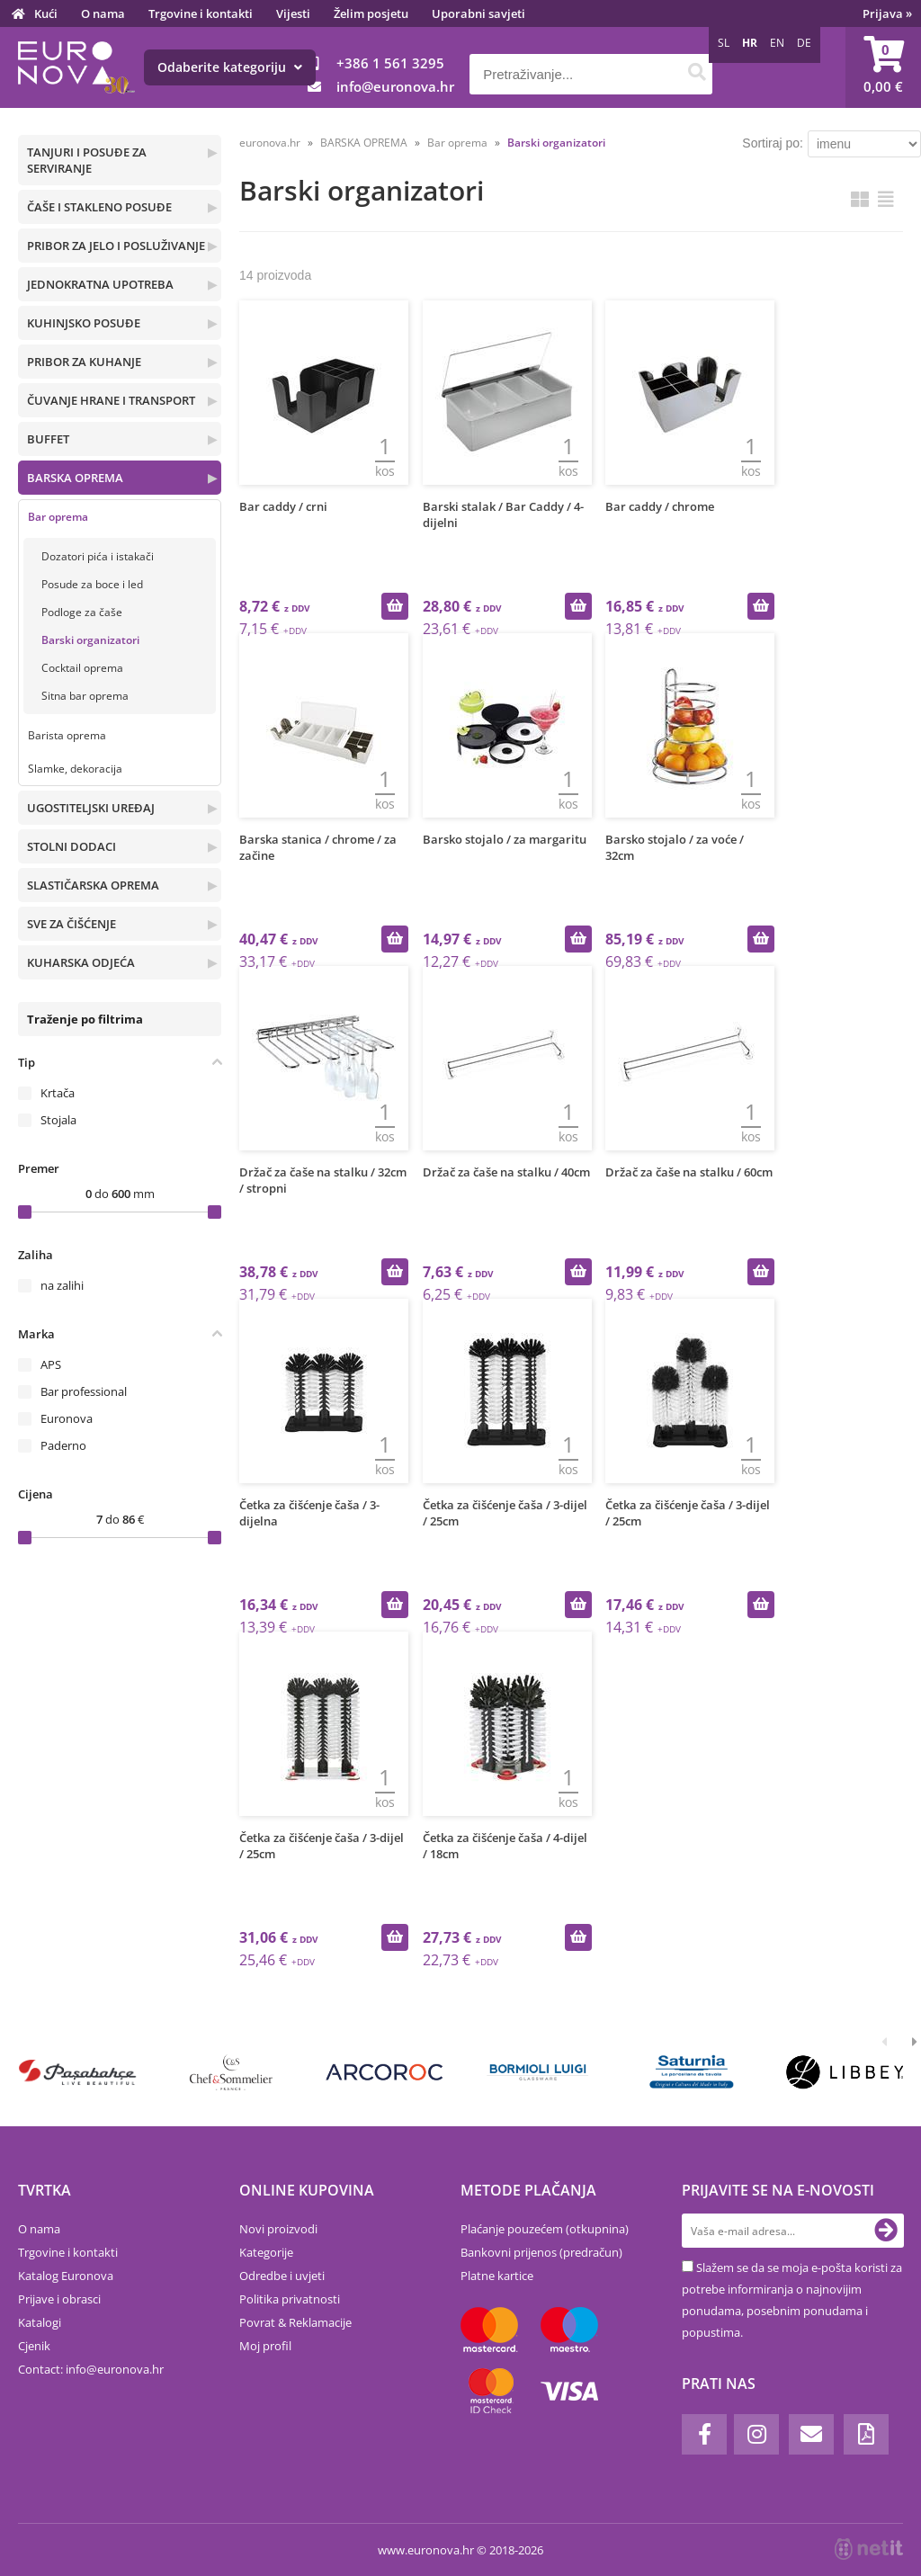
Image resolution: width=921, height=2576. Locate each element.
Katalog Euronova (65, 2275)
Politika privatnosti (289, 2299)
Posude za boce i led (92, 584)
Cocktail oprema (82, 667)
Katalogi (39, 2322)
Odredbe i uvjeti (282, 2275)
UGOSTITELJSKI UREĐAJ (91, 808)
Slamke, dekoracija (75, 768)
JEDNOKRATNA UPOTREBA (100, 284)
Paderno (63, 1445)
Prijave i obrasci (59, 2299)
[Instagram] (756, 2434)
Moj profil (265, 2346)
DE (804, 42)
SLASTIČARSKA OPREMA (93, 885)
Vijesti (293, 13)
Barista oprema (67, 735)
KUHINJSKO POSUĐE (83, 323)
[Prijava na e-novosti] (886, 2231)
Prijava (887, 13)
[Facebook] (704, 2434)
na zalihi (62, 1285)
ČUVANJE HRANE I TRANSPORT (111, 400)
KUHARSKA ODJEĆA (81, 962)
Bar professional (83, 1391)
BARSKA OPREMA (75, 478)
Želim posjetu (371, 13)
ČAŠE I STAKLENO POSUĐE (99, 207)
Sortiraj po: (772, 143)
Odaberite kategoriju (229, 67)
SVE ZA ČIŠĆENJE (71, 924)
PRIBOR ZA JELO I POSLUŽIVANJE (116, 245)
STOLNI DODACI (71, 846)
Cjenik (34, 2346)
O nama (103, 13)
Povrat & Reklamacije (295, 2322)
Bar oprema (58, 516)
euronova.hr (269, 142)
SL (723, 42)
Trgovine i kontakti (200, 13)
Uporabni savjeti (478, 13)
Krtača (57, 1093)
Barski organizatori (90, 640)
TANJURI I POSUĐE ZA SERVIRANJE (87, 160)
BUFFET (48, 439)
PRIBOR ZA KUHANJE (84, 361)
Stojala (58, 1120)
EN (777, 42)
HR (749, 42)
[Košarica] (883, 67)
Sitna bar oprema (85, 695)
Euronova (66, 1418)
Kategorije (266, 2252)
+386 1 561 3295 (390, 63)
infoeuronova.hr (395, 86)
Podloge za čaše (81, 612)
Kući (46, 13)
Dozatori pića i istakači (97, 556)
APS (50, 1364)
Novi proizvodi (278, 2229)
